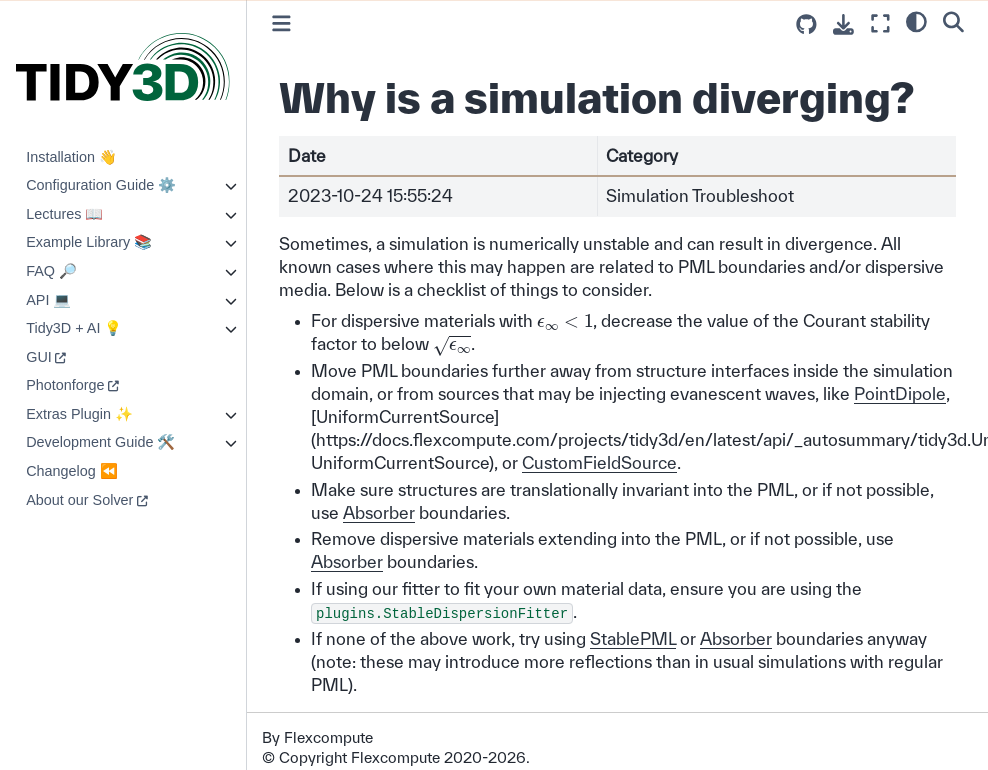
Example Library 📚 (89, 242)
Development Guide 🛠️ (100, 442)
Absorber (379, 512)
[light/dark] (916, 21)
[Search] (953, 21)
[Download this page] (843, 24)
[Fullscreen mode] (880, 23)
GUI (39, 357)
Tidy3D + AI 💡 (74, 328)
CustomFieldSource (599, 462)
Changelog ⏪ (72, 471)
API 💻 (48, 300)
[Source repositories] (806, 24)
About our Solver (79, 500)
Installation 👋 (71, 157)
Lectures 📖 (64, 214)
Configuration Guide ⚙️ (101, 185)
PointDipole (900, 393)
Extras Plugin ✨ (79, 414)
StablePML (633, 638)
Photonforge (65, 385)
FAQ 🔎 (51, 271)
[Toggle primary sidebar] (281, 23)
